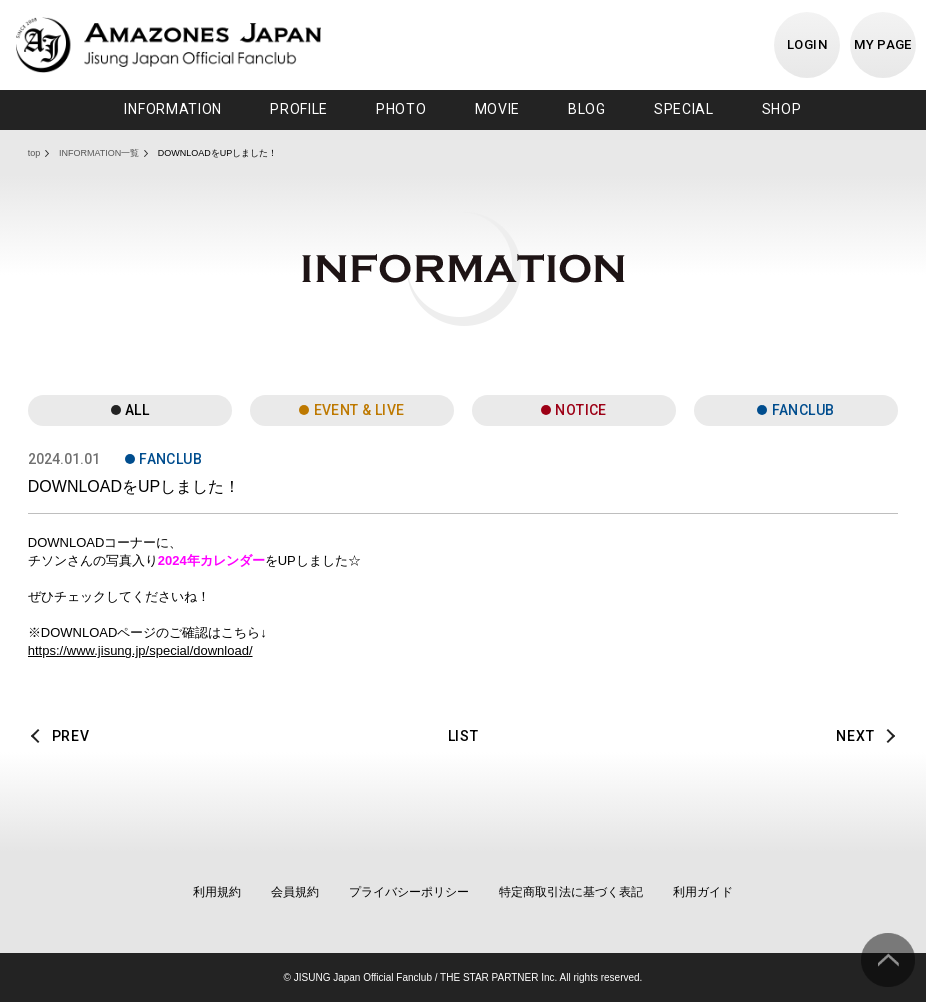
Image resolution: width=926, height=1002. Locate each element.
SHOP (782, 109)
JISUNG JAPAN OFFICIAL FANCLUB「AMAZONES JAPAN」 (169, 45)
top (34, 153)
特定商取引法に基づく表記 (571, 892)
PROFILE (299, 109)
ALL (137, 410)
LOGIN (807, 44)
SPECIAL (684, 109)
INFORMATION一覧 (99, 153)
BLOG (587, 109)
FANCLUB (803, 410)
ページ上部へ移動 (888, 960)
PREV (71, 736)
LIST (463, 736)
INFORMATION (173, 109)
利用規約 (217, 892)
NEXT (855, 736)
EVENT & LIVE (359, 410)
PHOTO (401, 109)
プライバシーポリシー (409, 892)
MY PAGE (883, 44)
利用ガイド (703, 892)
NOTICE (581, 410)
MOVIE (498, 109)
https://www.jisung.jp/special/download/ (140, 650)
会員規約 (295, 892)
